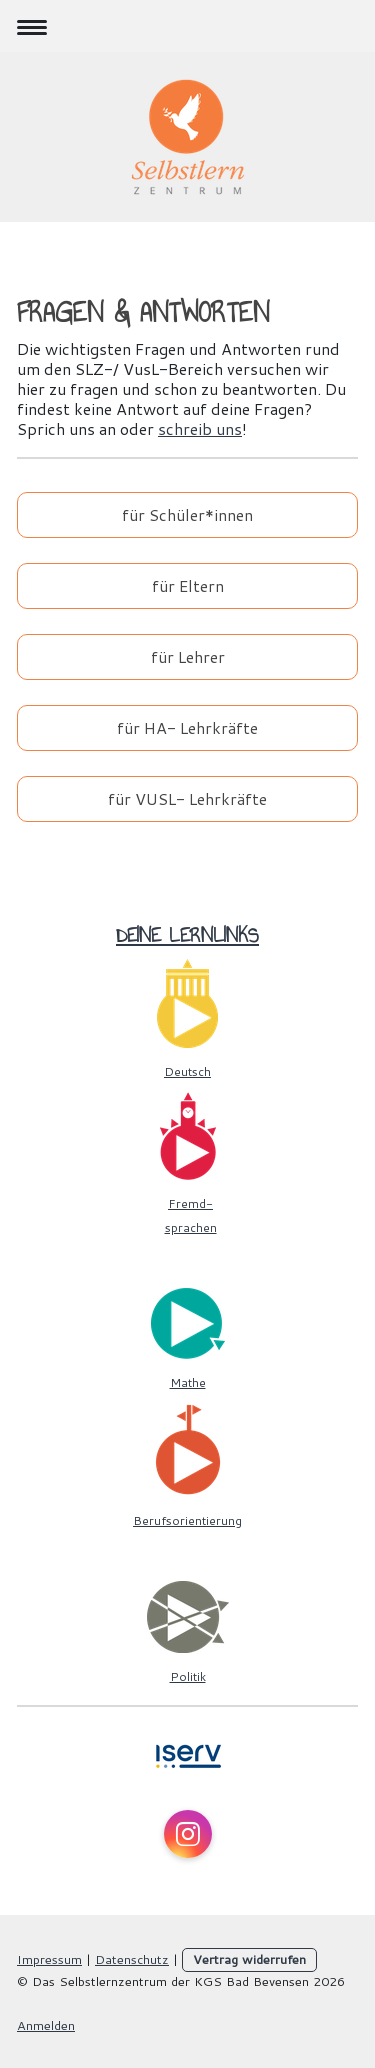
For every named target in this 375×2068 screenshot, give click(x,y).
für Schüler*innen (187, 514)
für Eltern (188, 585)
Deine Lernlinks (187, 935)
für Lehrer (188, 656)
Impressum (49, 1959)
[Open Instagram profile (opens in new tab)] (188, 1834)
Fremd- (190, 1203)
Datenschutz (132, 1959)
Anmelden (46, 2025)
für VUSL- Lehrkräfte (187, 798)
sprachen (191, 1227)
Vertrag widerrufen (249, 1959)
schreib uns (200, 428)
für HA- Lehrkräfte (187, 727)
